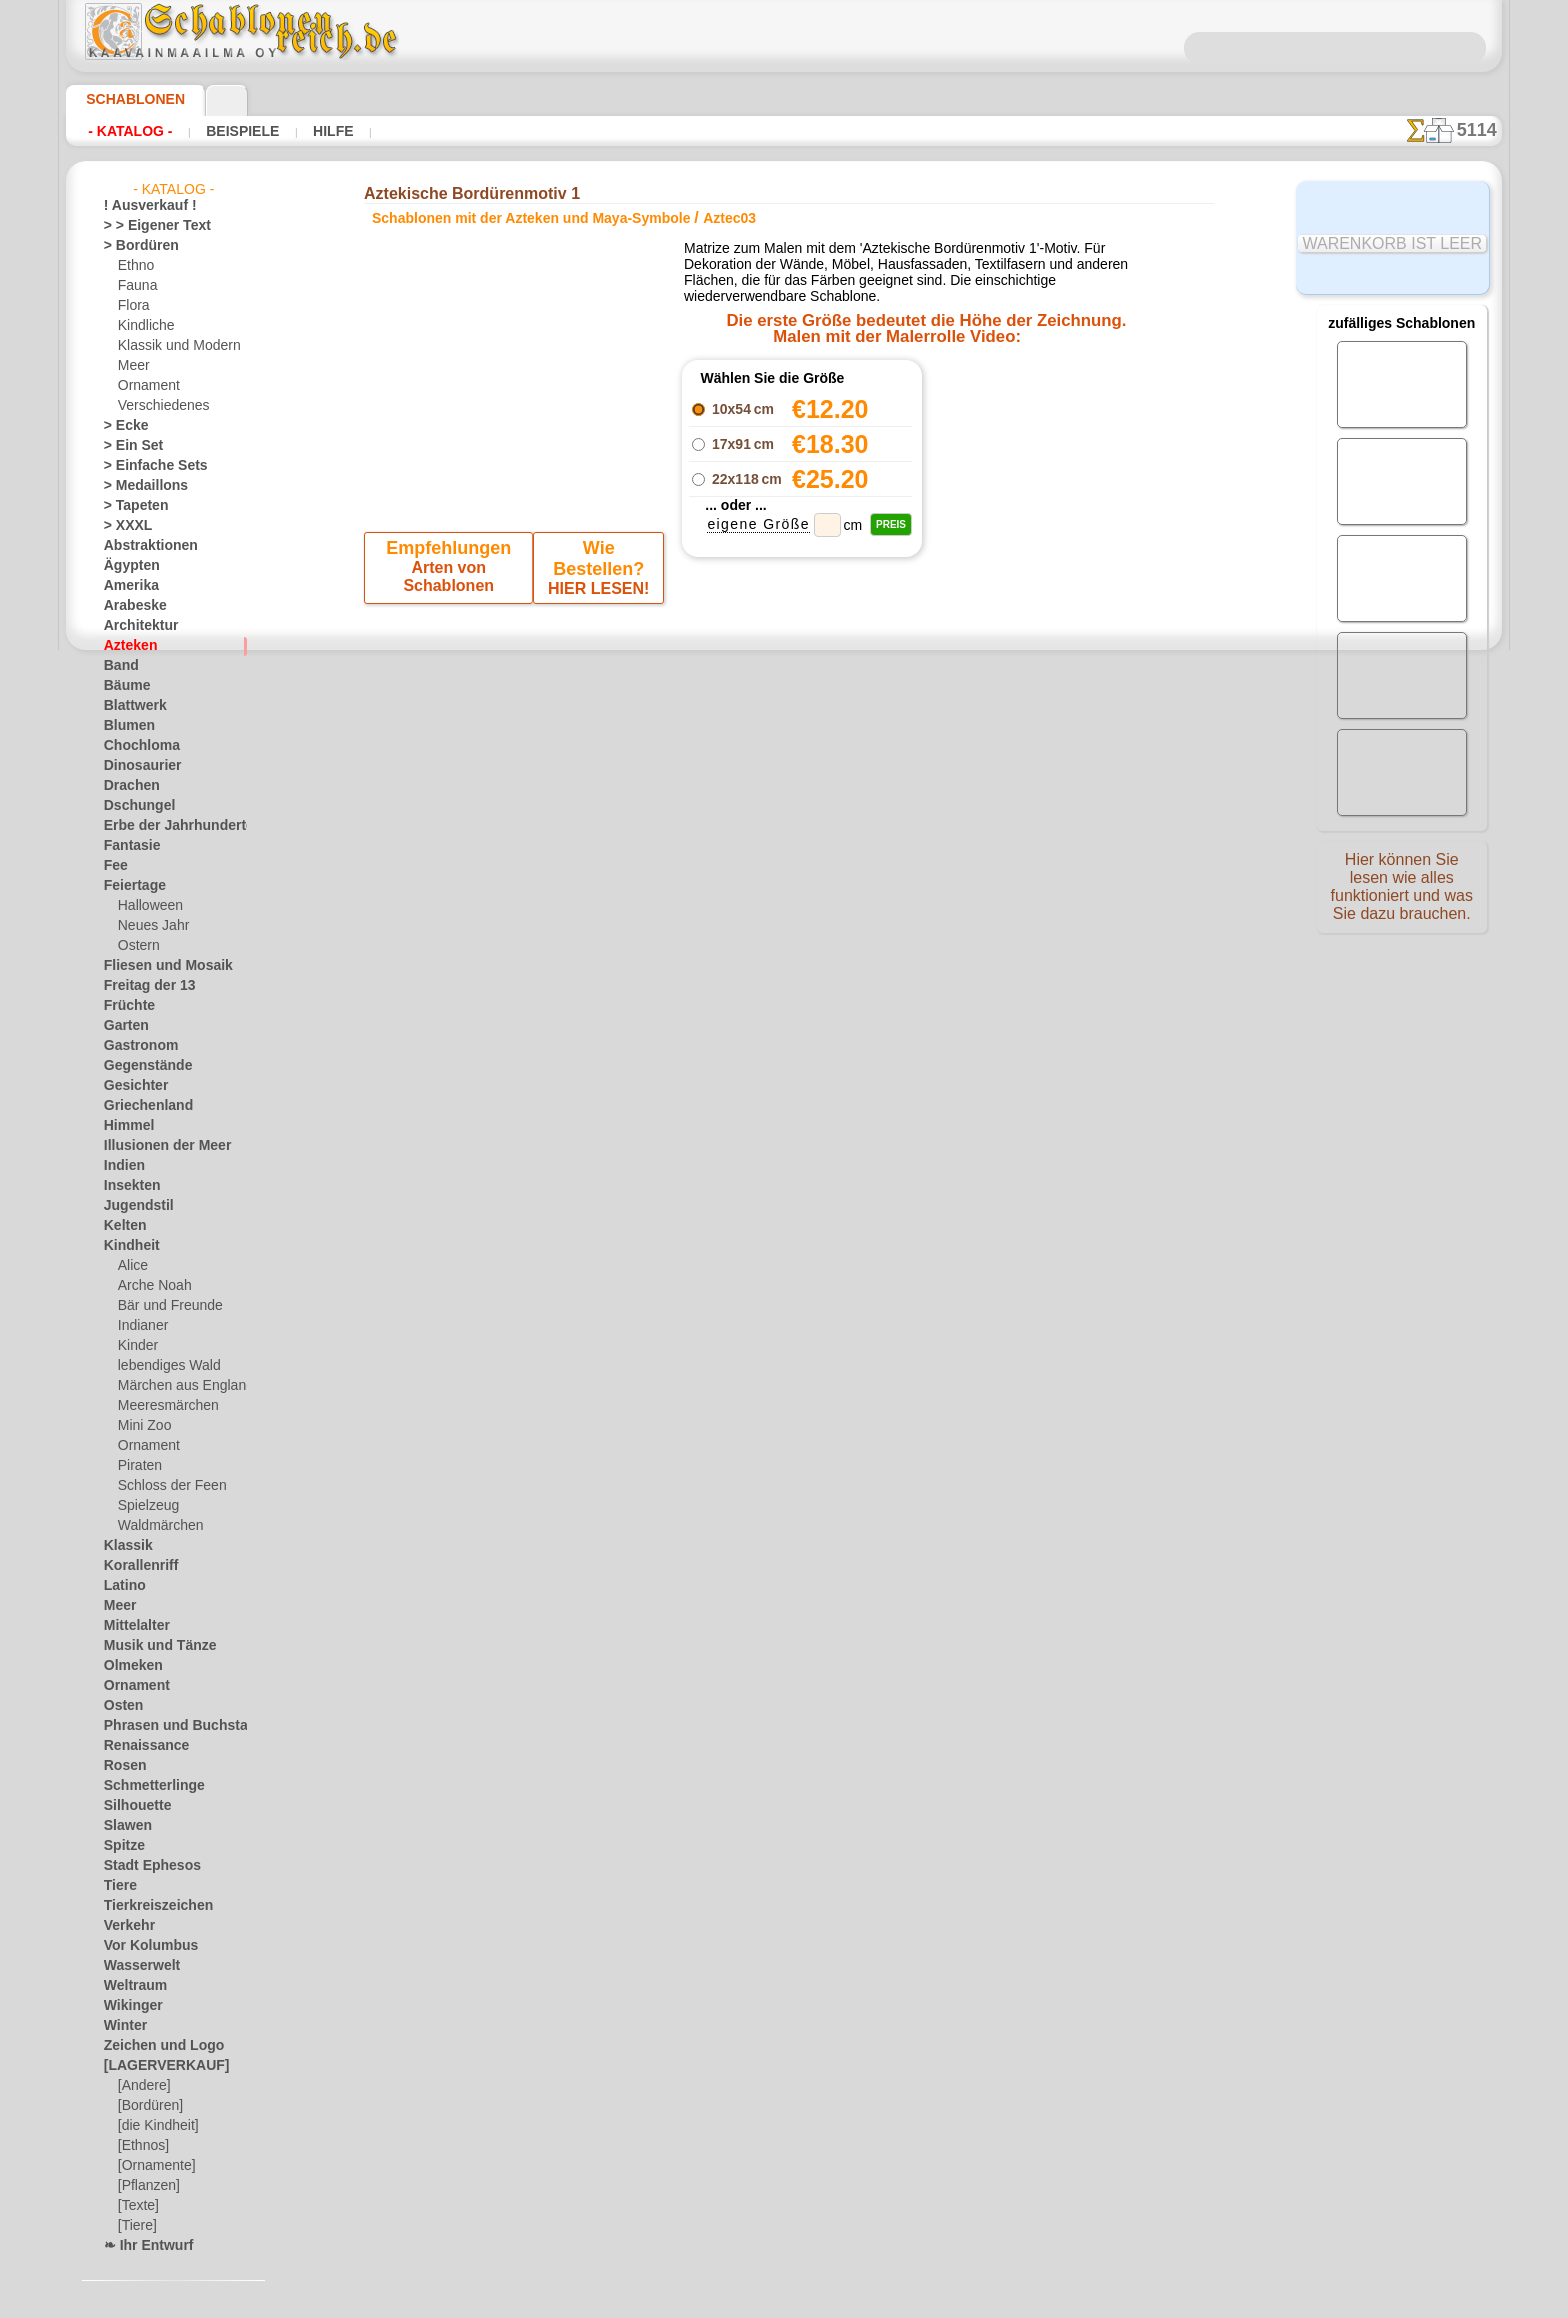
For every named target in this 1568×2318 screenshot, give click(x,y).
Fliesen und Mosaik (157, 966)
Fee (113, 866)
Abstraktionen (143, 546)
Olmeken (127, 1666)
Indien (121, 1166)
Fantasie (128, 846)
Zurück (785, 727)
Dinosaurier (136, 766)
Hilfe (301, 131)
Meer (132, 366)
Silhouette (132, 1806)
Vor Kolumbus (143, 1946)
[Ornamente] (154, 2166)
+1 (846, 727)
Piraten (138, 1466)
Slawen (123, 1826)
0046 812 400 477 (827, 961)
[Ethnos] (142, 2146)
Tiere (117, 1886)
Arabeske (129, 606)
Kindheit (127, 1246)
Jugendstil (131, 1206)
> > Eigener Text (144, 226)
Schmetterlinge (145, 1786)
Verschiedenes (157, 406)
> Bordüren (134, 246)
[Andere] (142, 2086)
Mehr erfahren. (946, 2302)
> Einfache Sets (145, 466)
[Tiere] (136, 2226)
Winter (123, 2026)
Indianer (141, 1326)
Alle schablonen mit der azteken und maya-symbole (782, 772)
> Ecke (120, 426)
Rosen (121, 1766)
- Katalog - (124, 131)
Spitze (121, 1846)
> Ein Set (127, 446)
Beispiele (222, 131)
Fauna (135, 286)
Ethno (134, 266)
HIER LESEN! (595, 573)
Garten (123, 1026)
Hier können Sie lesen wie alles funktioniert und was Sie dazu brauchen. (1402, 893)
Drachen (127, 786)
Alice (131, 1266)
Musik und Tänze (150, 1646)
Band (118, 666)
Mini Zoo (142, 1426)
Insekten (127, 1186)
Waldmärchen (156, 1526)
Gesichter (130, 1086)
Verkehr (125, 1926)
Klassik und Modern (173, 346)
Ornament (146, 386)
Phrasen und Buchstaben (173, 1726)
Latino (122, 1586)
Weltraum (131, 1986)
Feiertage (129, 886)
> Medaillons (138, 486)
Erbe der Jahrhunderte (165, 826)
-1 (722, 727)
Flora (132, 306)
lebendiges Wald (162, 1366)
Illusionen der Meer (157, 1146)
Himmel (124, 1126)
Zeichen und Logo (152, 2046)
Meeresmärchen (162, 1406)
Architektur (135, 626)
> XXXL (123, 526)
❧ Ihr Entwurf (143, 2246)
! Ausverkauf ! (142, 206)
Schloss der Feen (164, 1486)
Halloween (146, 906)
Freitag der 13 (141, 986)
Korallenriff (135, 1566)
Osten (120, 1706)
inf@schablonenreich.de (784, 1082)
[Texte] (137, 2206)
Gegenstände (140, 1066)
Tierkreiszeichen (147, 1906)
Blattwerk (131, 706)
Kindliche (143, 326)
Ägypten (126, 566)
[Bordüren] (149, 2106)
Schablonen (126, 99)
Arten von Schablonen (451, 573)
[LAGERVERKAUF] (156, 2066)
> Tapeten (129, 506)
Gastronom (135, 1046)
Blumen (124, 726)
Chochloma (135, 746)
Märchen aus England (178, 1386)
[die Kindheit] (155, 2126)
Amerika (126, 586)
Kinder (136, 1346)
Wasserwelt (136, 1966)
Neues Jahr (148, 926)
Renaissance (138, 1746)
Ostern (137, 946)
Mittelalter (134, 1626)
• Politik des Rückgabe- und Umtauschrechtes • (784, 1183)
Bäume (123, 686)
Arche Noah (150, 1286)
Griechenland (140, 1106)
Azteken (126, 646)
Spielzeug (143, 1506)
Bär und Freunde (164, 1306)
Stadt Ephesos (144, 1866)
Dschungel (132, 806)
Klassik (123, 1546)
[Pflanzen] (146, 2186)
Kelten (121, 1226)
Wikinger (128, 2006)
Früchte (125, 1006)
